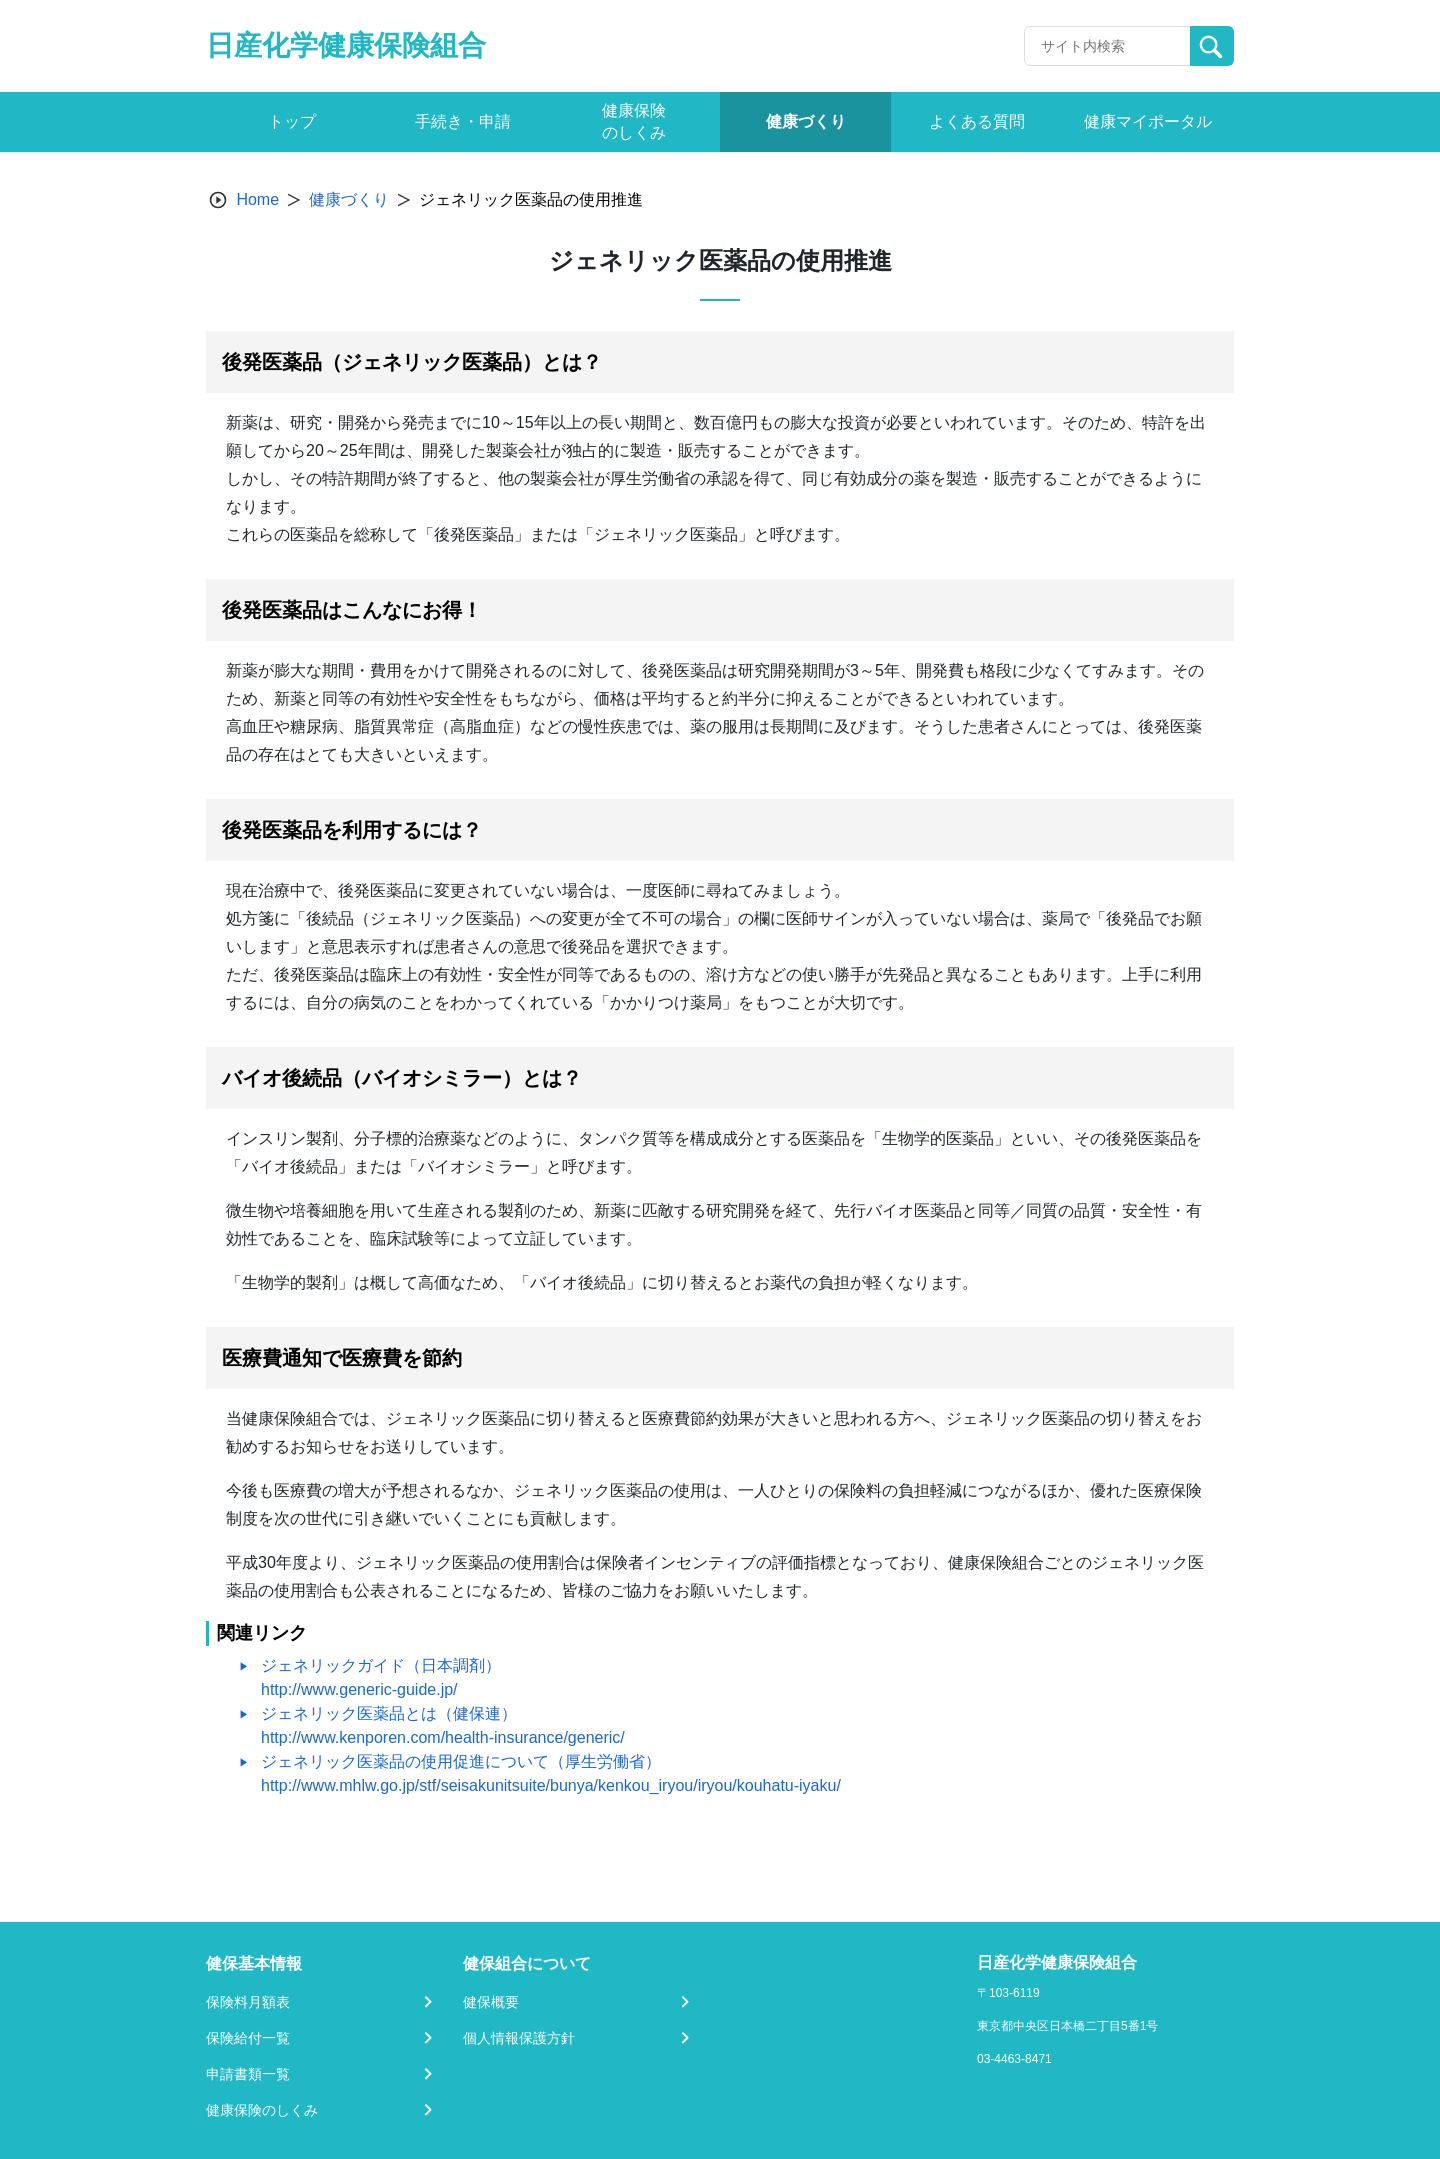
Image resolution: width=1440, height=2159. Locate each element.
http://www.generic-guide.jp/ (359, 1689)
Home (257, 199)
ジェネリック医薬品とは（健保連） (389, 1713)
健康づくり (349, 199)
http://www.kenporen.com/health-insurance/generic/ (443, 1737)
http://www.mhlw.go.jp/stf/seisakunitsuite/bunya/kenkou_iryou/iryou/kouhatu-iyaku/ (551, 1785)
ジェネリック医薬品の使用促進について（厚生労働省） (461, 1761)
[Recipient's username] (1107, 46)
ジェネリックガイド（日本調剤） (381, 1665)
